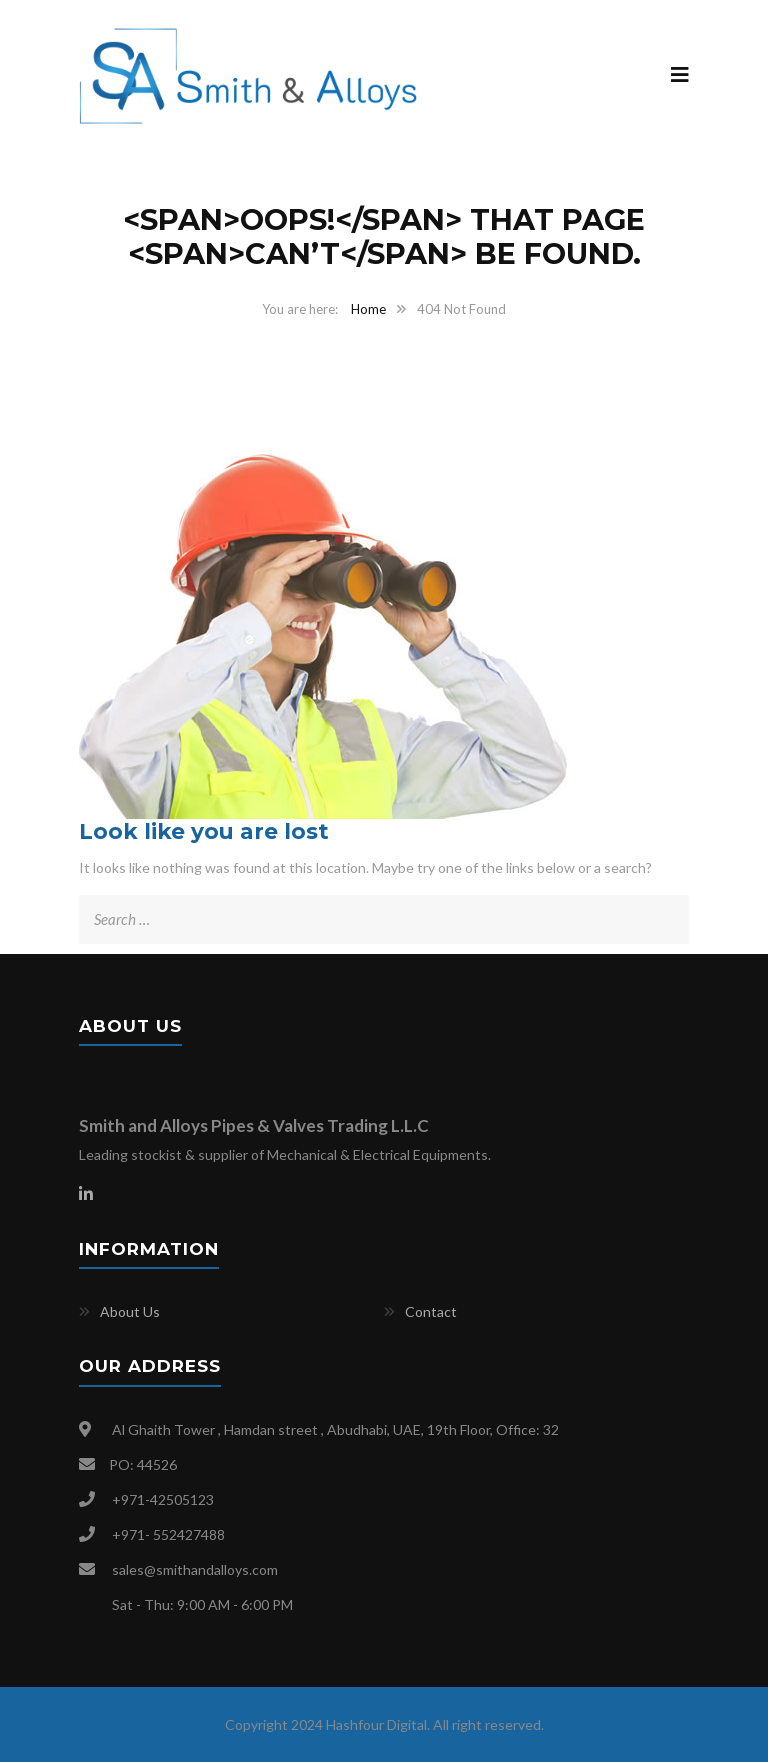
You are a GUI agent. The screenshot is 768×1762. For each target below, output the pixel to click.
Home (368, 309)
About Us (130, 1311)
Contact (431, 1311)
